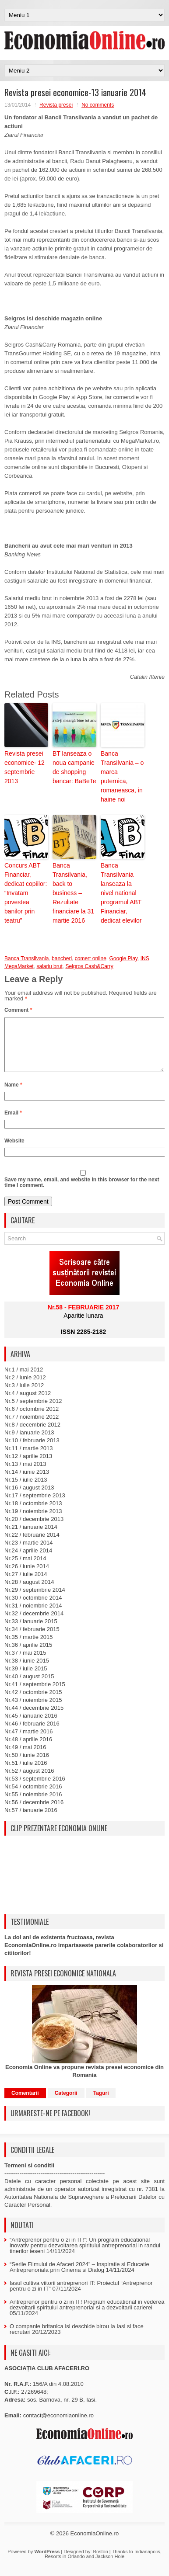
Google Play (123, 958)
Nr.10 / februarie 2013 (32, 1451)
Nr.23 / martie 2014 (28, 1553)
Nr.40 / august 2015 (29, 1687)
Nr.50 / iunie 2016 (26, 1765)
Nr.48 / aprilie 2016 (28, 1749)
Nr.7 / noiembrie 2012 (31, 1427)
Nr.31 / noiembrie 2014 (33, 1616)
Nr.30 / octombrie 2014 (33, 1608)
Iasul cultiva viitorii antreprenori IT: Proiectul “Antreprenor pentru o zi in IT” (81, 2296)
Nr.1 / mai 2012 (23, 1380)
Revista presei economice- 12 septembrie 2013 (24, 767)
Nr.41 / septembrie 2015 (34, 1694)
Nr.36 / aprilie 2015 (28, 1655)
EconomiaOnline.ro (94, 2544)
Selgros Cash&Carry (89, 966)
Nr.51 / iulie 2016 (25, 1773)
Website (14, 1151)
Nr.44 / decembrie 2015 (33, 1718)
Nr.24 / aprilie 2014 (28, 1561)
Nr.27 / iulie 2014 (25, 1584)
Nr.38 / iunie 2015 (26, 1671)
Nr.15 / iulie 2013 (25, 1490)
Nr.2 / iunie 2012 (25, 1388)
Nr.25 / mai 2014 (25, 1569)
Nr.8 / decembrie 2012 (32, 1435)
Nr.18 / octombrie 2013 (33, 1513)
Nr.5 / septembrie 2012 (33, 1411)
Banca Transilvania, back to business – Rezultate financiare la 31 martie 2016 (73, 893)
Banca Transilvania (26, 958)
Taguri (101, 2103)
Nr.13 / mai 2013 (25, 1474)
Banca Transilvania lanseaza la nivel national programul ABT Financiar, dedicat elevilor (121, 893)
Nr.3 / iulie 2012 (24, 1395)
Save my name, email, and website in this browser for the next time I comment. (81, 1193)
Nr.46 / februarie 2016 (32, 1734)
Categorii (66, 2103)
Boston (100, 2562)
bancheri (62, 958)
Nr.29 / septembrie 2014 (34, 1600)
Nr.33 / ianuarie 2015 (30, 1631)
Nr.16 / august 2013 (29, 1498)
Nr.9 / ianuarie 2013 (29, 1443)
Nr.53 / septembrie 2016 (34, 1789)
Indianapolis (147, 2562)
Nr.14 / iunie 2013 (26, 1482)
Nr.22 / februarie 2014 (32, 1545)
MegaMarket (19, 966)
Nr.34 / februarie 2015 (32, 1639)
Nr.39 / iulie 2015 (25, 1679)
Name (13, 1095)
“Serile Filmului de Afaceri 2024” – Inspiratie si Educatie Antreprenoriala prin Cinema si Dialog (79, 2277)
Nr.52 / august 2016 (29, 1781)
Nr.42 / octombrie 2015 (33, 1702)
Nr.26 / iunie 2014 (26, 1576)
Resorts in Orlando (65, 2566)
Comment (18, 1010)
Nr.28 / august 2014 (29, 1592)
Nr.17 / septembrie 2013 (34, 1506)
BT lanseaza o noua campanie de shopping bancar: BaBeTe (74, 767)
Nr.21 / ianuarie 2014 (30, 1537)
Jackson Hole (109, 2566)
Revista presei (56, 105)
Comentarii (25, 2103)
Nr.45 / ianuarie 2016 (30, 1726)
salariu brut (49, 966)
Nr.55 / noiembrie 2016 (33, 1805)
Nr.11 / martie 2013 (28, 1458)
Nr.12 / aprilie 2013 (28, 1466)
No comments (97, 105)
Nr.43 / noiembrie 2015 (33, 1710)
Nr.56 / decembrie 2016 (33, 1812)
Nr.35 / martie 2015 (28, 1647)
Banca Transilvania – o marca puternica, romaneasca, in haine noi (122, 776)
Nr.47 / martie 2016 (28, 1742)
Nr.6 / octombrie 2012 (31, 1419)
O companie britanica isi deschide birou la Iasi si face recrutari (77, 2339)
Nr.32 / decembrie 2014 (33, 1624)
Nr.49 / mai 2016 (25, 1757)
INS (145, 958)
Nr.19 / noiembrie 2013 (33, 1521)
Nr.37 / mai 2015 (25, 1663)
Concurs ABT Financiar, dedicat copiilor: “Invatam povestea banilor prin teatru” (25, 893)
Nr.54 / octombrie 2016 (33, 1797)
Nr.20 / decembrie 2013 (33, 1529)
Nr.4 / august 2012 (27, 1403)
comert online (90, 958)
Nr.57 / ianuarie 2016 (30, 1820)
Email (13, 1123)
